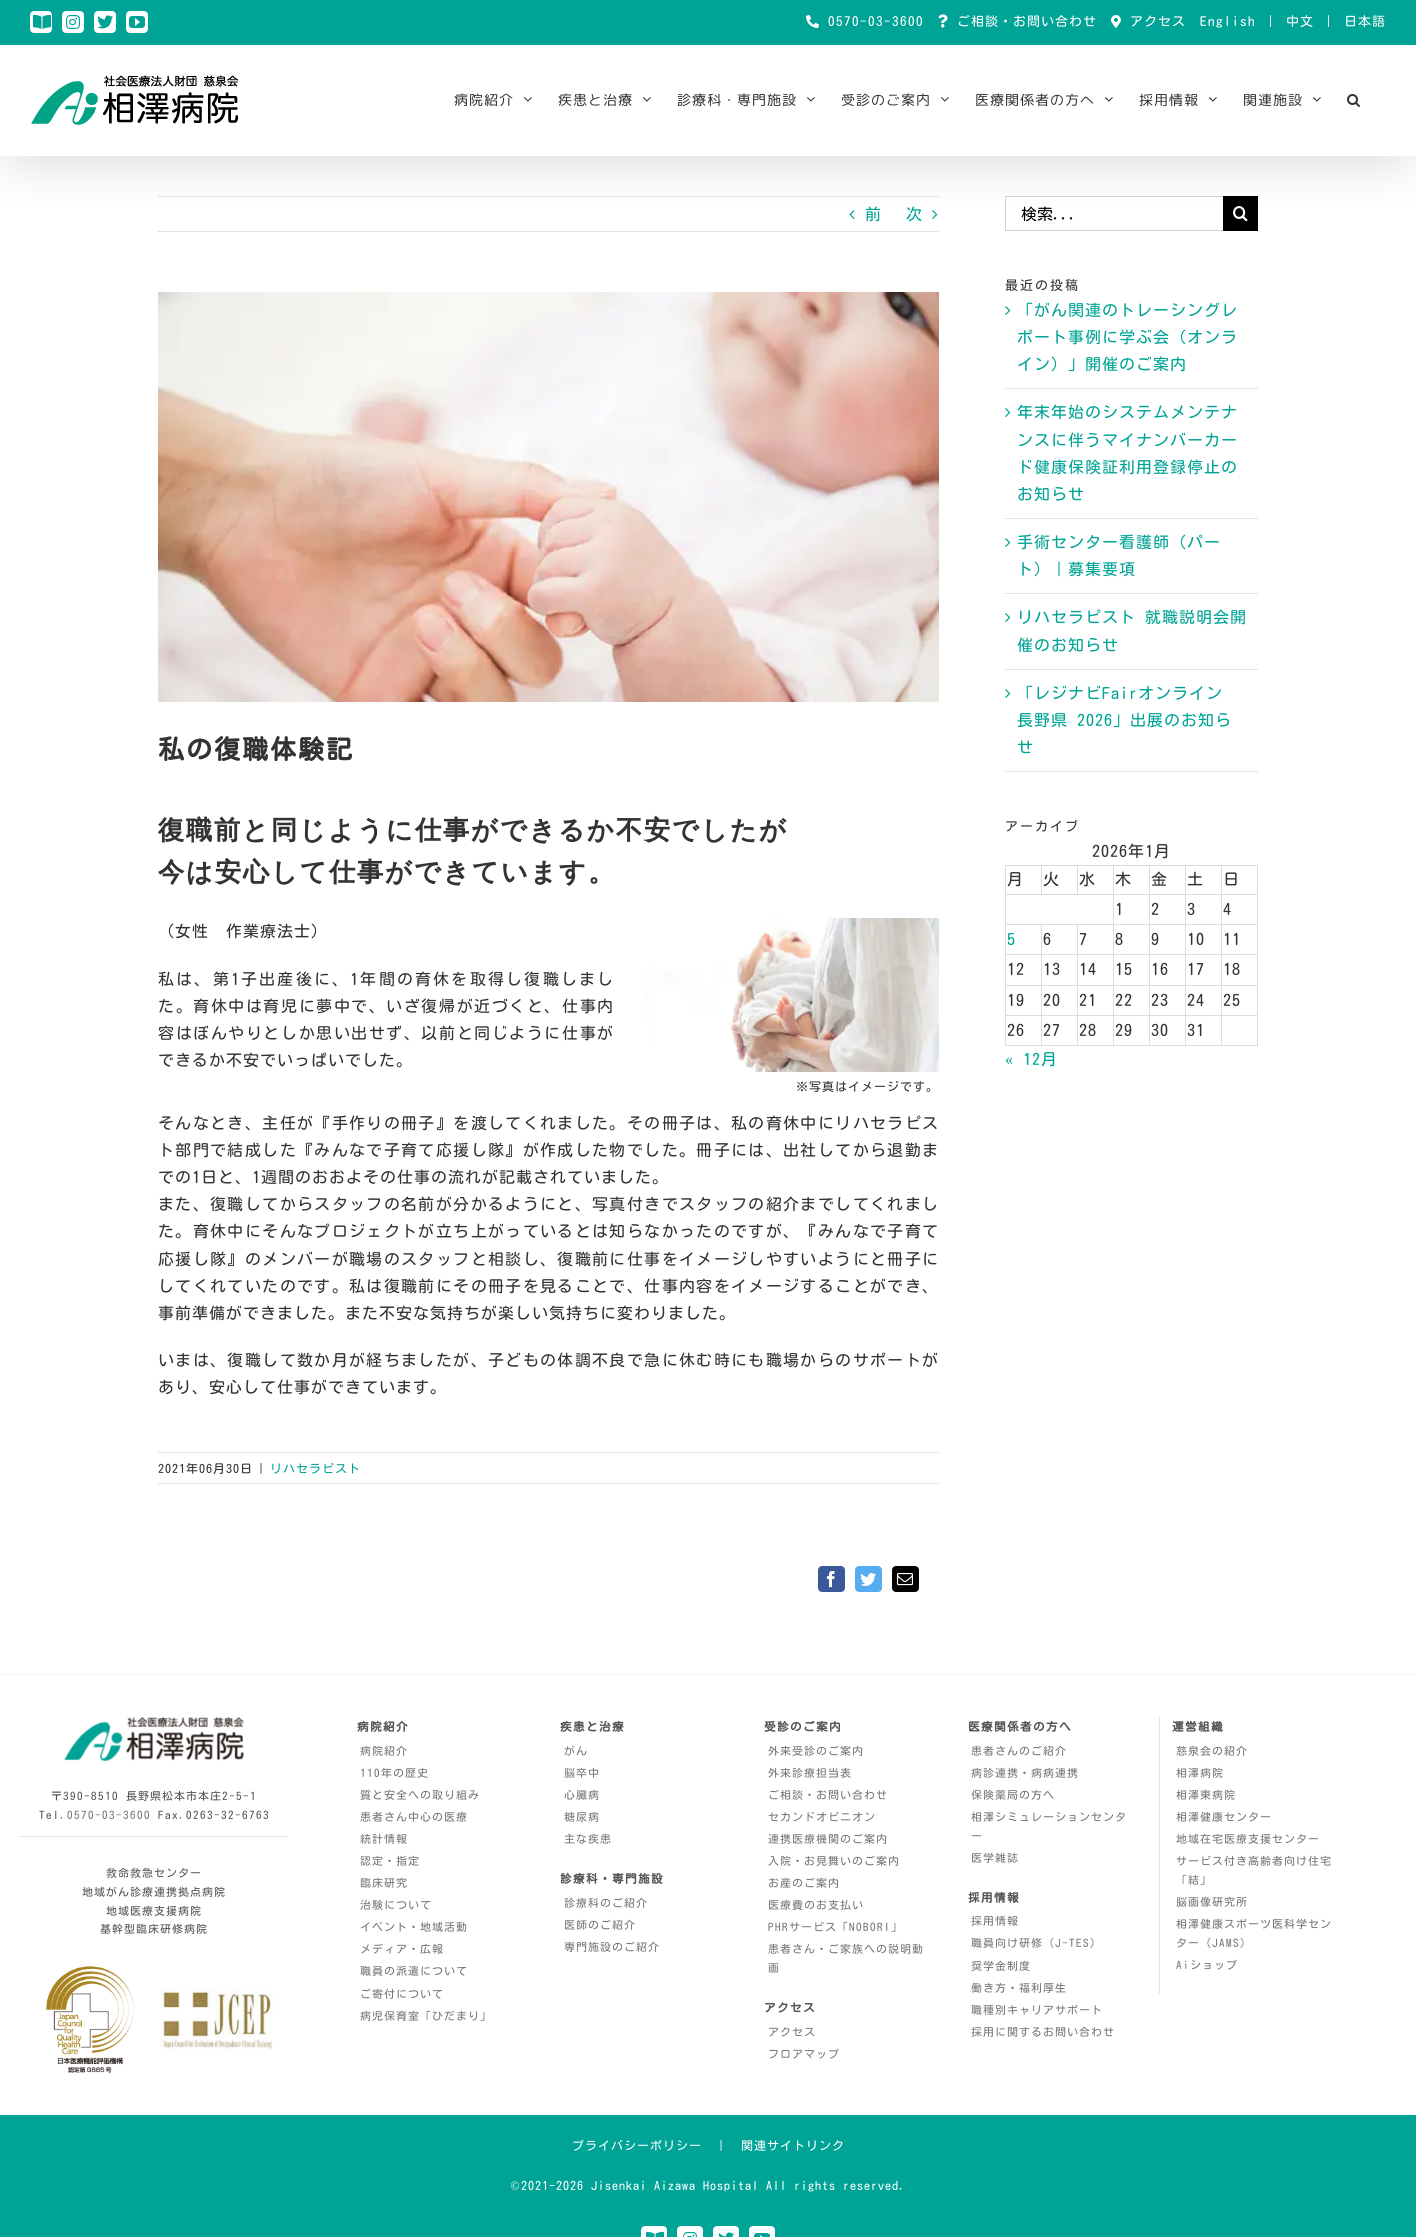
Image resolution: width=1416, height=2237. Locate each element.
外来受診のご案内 (816, 1750)
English (1228, 21)
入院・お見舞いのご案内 (834, 1860)
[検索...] (1114, 213)
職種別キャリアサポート (1037, 2009)
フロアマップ (804, 2053)
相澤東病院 (1206, 1794)
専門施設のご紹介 (612, 1946)
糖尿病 (582, 1816)
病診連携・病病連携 (1025, 1772)
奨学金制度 (1001, 1965)
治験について (396, 1904)
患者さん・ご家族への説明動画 (846, 1958)
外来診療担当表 (810, 1772)
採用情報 (995, 1920)
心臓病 (582, 1794)
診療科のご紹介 (606, 1902)
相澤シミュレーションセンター (1049, 1826)
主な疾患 (588, 1838)
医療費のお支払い (816, 1904)
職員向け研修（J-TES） (1036, 1942)
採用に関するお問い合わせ (1043, 2031)
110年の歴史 (394, 1772)
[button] (1354, 100)
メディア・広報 (402, 1948)
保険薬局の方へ (1013, 1794)
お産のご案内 (804, 1882)
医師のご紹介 (600, 1924)
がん (576, 1750)
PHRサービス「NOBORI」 (835, 1926)
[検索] (1240, 213)
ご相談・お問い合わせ (1023, 21)
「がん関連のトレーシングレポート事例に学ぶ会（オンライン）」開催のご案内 (1127, 337)
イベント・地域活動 (414, 1926)
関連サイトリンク (793, 2145)
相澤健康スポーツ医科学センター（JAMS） (1254, 1933)
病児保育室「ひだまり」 (426, 2015)
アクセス (1154, 21)
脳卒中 (582, 1772)
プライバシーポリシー (637, 2145)
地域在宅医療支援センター (1248, 1838)
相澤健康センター (1224, 1816)
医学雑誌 (995, 1857)
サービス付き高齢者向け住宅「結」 (1254, 1870)
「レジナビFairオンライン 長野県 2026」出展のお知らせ (1124, 720)
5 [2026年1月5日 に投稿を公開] (1011, 939)
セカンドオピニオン (822, 1816)
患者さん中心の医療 (414, 1816)
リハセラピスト (315, 1468)
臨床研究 (384, 1882)
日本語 (1365, 21)
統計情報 (384, 1838)
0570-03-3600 (872, 21)
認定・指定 (390, 1860)
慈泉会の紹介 (1212, 1750)
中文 (1300, 21)
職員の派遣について (414, 1970)
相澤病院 (1200, 1772)
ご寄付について (402, 1993)
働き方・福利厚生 (1019, 1987)
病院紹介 (384, 1750)
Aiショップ (1207, 1964)
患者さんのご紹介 (1019, 1750)
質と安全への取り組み (420, 1794)
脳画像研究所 (1212, 1901)
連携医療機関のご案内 (828, 1838)
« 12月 (1031, 1059)
